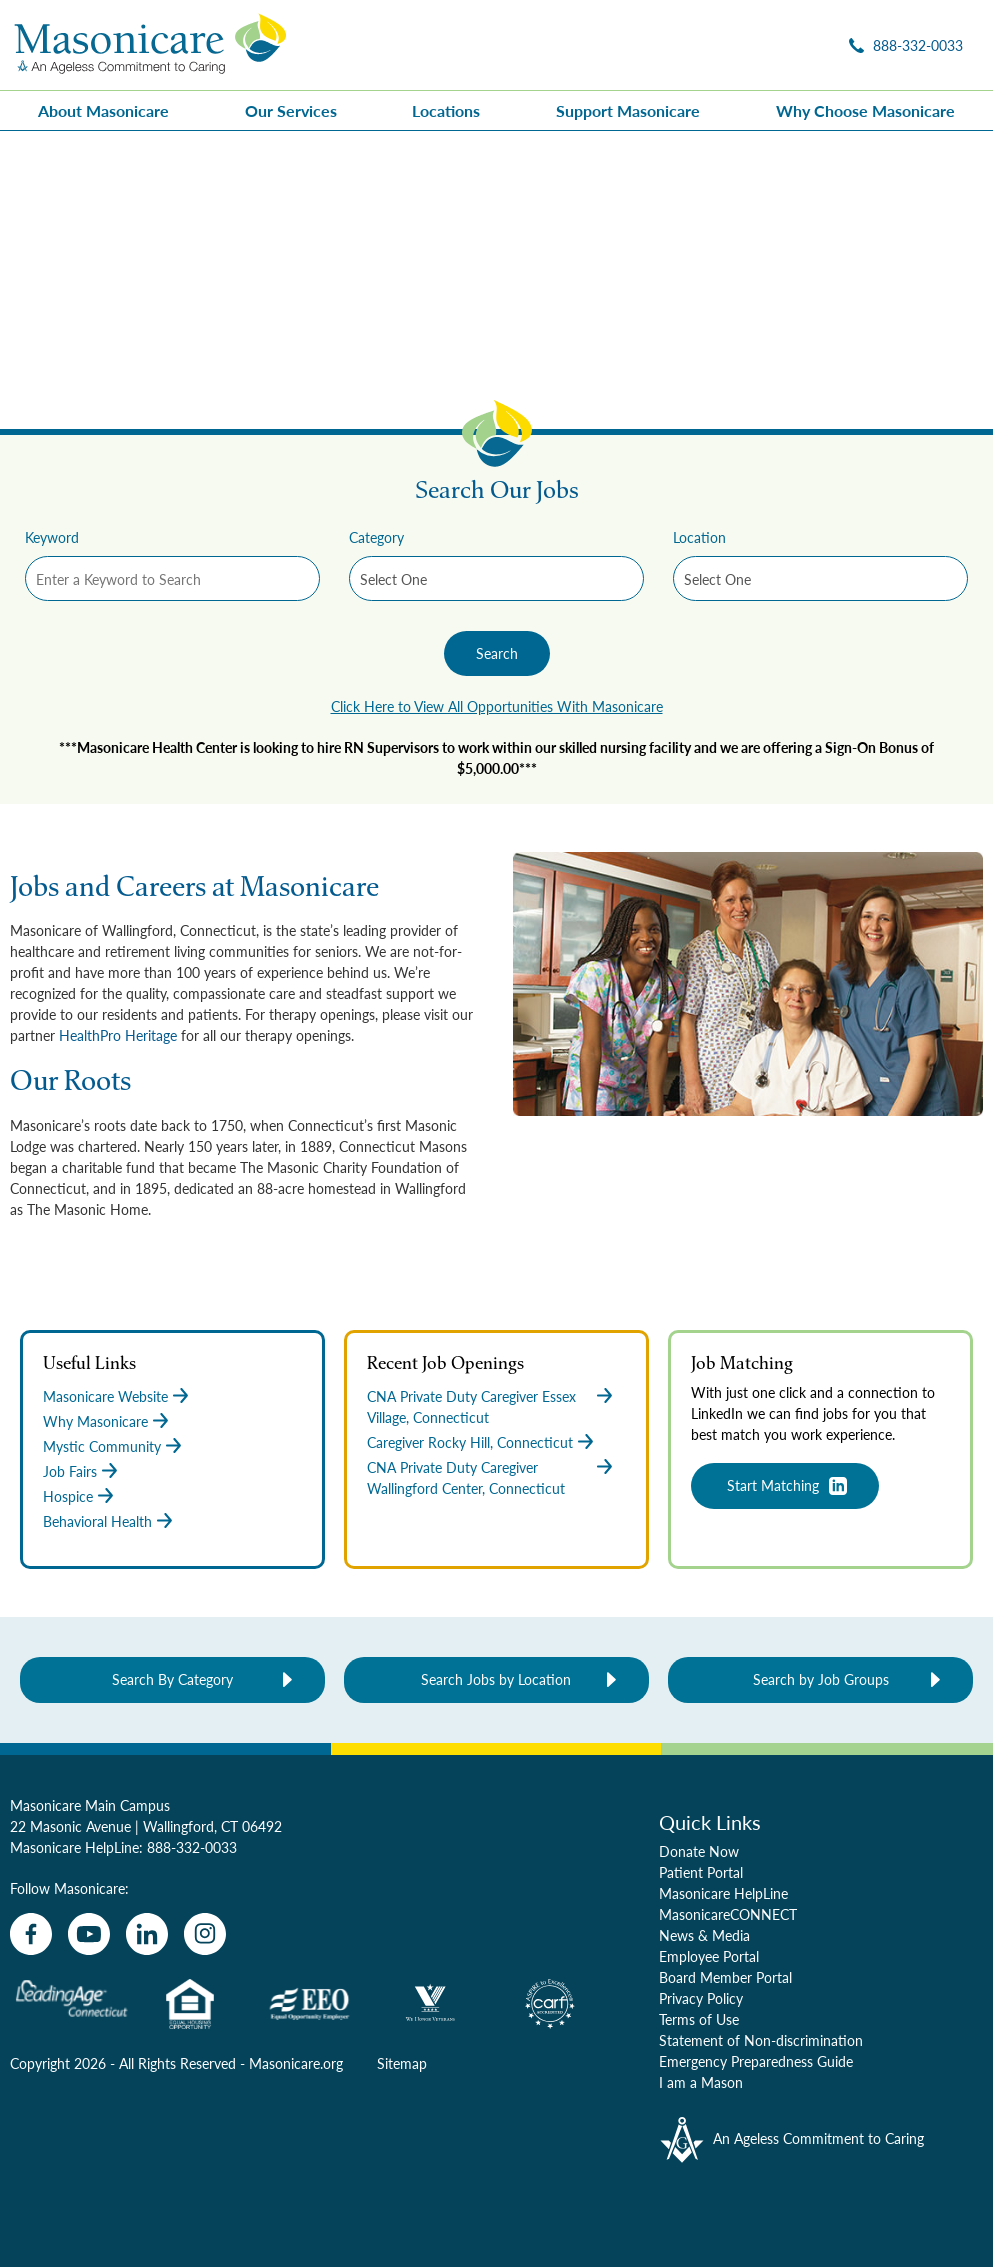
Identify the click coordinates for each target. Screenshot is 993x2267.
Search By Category (172, 1679)
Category (376, 537)
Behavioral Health (97, 1521)
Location (699, 537)
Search (497, 653)
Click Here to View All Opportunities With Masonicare (497, 706)
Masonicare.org (296, 2063)
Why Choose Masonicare (865, 110)
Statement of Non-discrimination (761, 2040)
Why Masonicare (95, 1421)
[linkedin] (147, 1934)
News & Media (704, 1935)
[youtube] (89, 1934)
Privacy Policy (701, 1998)
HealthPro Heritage (118, 1035)
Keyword (52, 537)
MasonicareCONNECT (728, 1914)
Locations (446, 110)
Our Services (291, 110)
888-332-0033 (192, 1847)
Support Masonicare (628, 110)
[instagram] (205, 1934)
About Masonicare (103, 110)
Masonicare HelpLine (723, 1893)
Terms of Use (699, 2019)
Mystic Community (102, 1446)
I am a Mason (701, 2082)
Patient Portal (701, 1872)
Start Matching (773, 1485)
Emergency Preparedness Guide (756, 2061)
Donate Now (699, 1851)
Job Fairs (70, 1471)
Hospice (68, 1496)
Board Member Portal (725, 1977)
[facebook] (31, 1934)
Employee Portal (709, 1956)
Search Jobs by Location (496, 1679)
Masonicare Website (105, 1396)
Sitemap (402, 2063)
